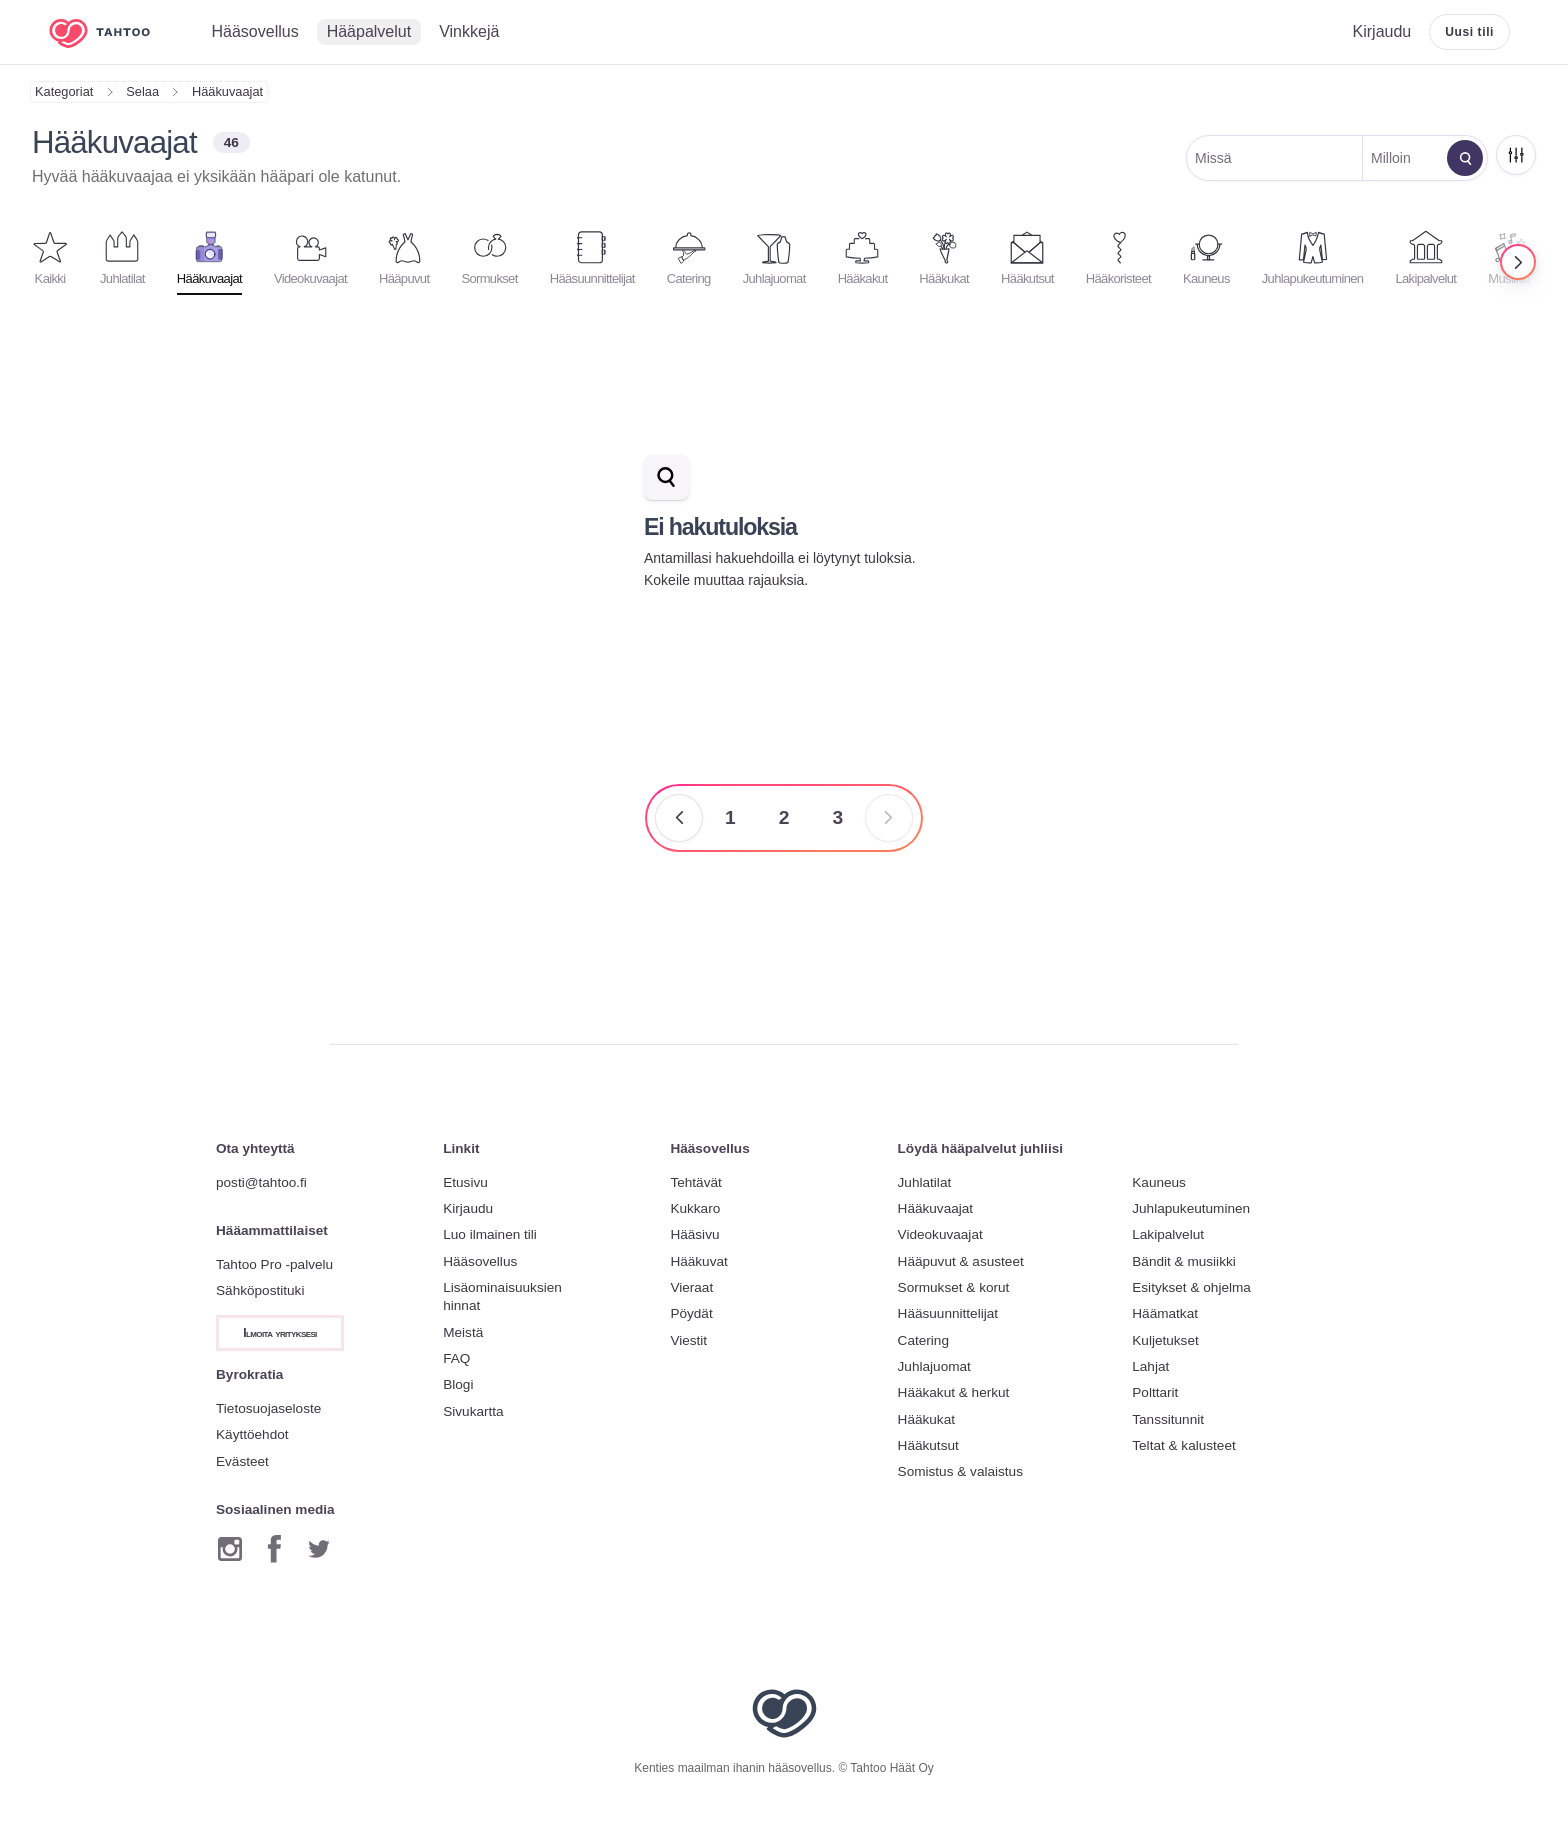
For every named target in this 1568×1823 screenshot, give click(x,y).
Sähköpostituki (260, 1290)
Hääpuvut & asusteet (961, 1261)
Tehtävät (695, 1182)
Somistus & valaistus (960, 1471)
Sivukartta (473, 1411)
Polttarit (1155, 1392)
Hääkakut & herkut (954, 1392)
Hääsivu (694, 1234)
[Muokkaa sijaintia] (1275, 158)
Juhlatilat (925, 1182)
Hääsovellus (480, 1261)
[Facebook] (274, 1549)
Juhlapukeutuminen (1191, 1208)
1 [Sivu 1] (730, 817)
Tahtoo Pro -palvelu (274, 1264)
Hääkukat (926, 1419)
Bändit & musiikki (1184, 1261)
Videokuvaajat (940, 1234)
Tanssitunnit (1168, 1419)
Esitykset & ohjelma (1191, 1287)
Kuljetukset (1165, 1340)
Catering (923, 1340)
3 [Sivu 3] (837, 817)
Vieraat (691, 1287)
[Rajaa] (1516, 155)
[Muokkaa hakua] (1465, 158)
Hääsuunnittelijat (948, 1313)
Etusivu (465, 1182)
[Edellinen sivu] (679, 818)
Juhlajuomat (934, 1366)
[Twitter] (319, 1549)
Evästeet (242, 1461)
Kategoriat (64, 91)
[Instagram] (230, 1549)
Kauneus (1159, 1182)
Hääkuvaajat (227, 91)
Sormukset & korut (954, 1287)
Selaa (142, 91)
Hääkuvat (698, 1261)
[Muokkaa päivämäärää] (1403, 158)
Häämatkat (1165, 1313)
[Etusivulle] (114, 32)
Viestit (688, 1340)
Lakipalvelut (1168, 1234)
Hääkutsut (928, 1445)
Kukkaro (695, 1208)
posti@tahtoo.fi (261, 1182)
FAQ (456, 1358)
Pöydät (691, 1313)
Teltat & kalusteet (1184, 1445)
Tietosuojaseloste (268, 1408)
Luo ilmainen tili (490, 1234)
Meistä (463, 1332)
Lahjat (1150, 1366)
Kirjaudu (468, 1208)
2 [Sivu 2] (784, 817)
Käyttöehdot (252, 1434)
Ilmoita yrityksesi (280, 1333)
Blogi (458, 1384)
